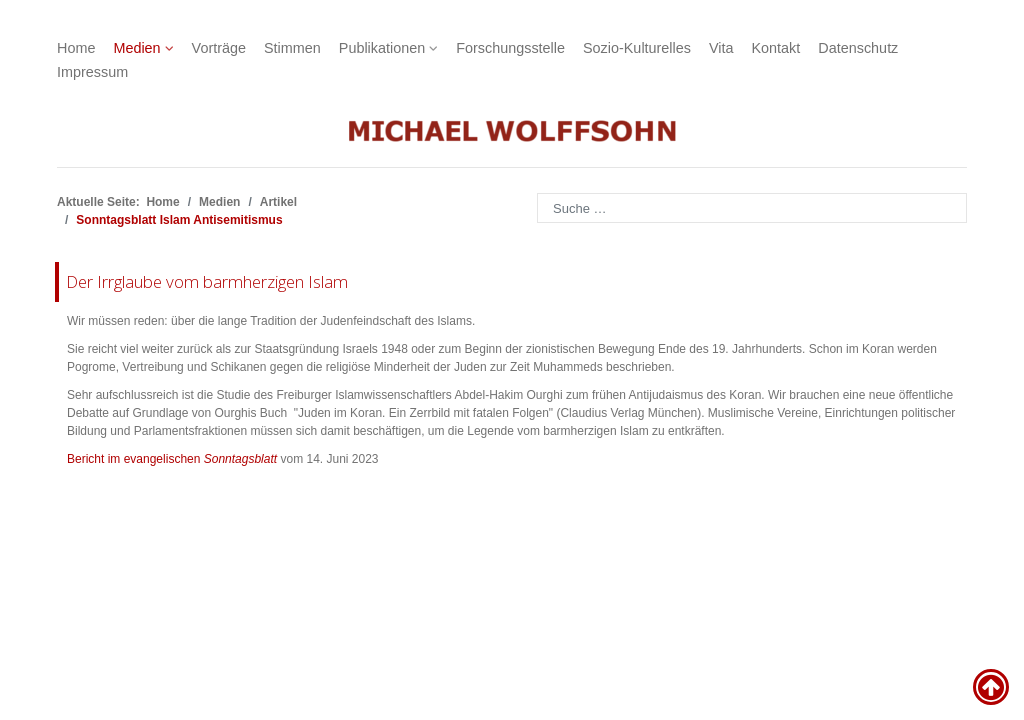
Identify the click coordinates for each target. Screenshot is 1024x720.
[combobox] (752, 208)
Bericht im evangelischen (172, 459)
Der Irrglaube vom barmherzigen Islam (207, 281)
